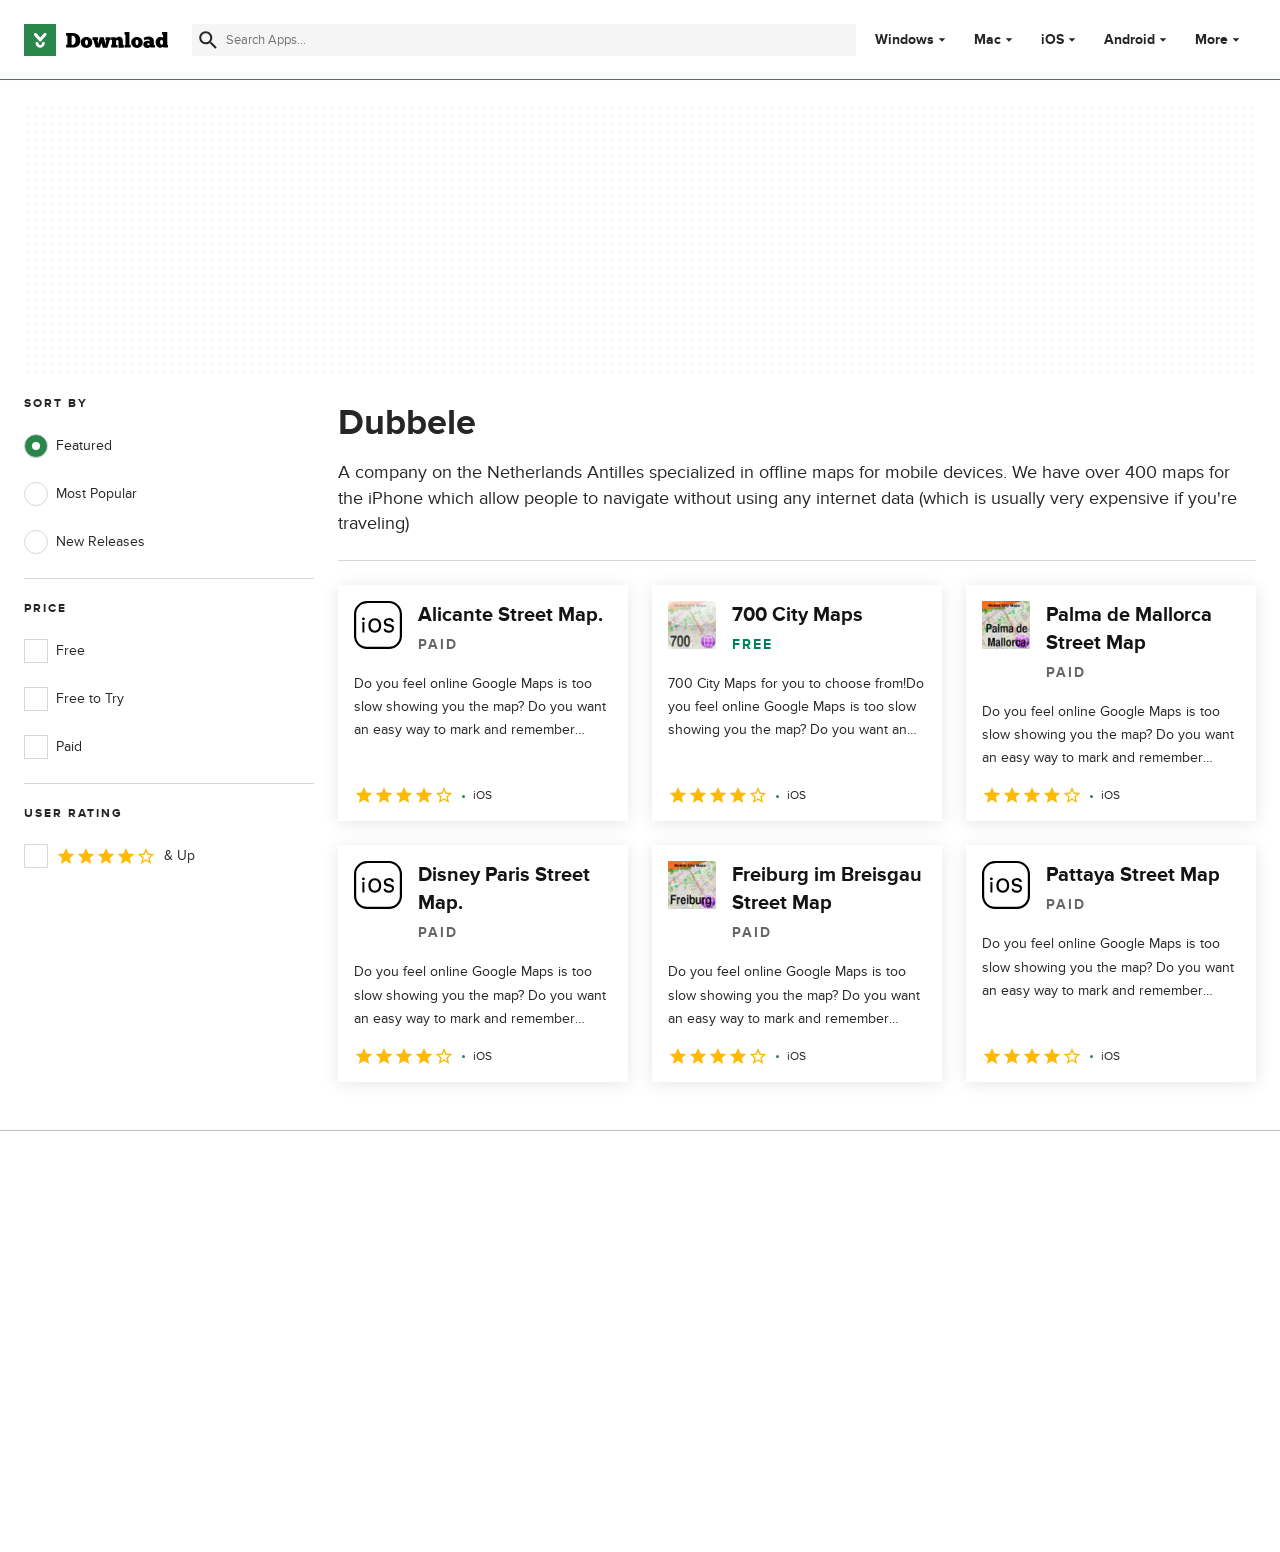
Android (1129, 40)
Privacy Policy (749, 1237)
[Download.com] (96, 40)
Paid (53, 747)
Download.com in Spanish (444, 1340)
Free (54, 651)
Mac (987, 40)
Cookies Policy (752, 1305)
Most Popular (80, 494)
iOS (1052, 40)
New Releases (84, 542)
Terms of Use (748, 1271)
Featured (68, 446)
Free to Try (74, 699)
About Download (416, 1237)
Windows (904, 40)
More (1219, 39)
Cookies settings (758, 1395)
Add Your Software (422, 1271)
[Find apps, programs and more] (524, 40)
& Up (109, 856)
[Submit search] (208, 40)
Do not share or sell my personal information (779, 1350)
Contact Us (399, 1305)
